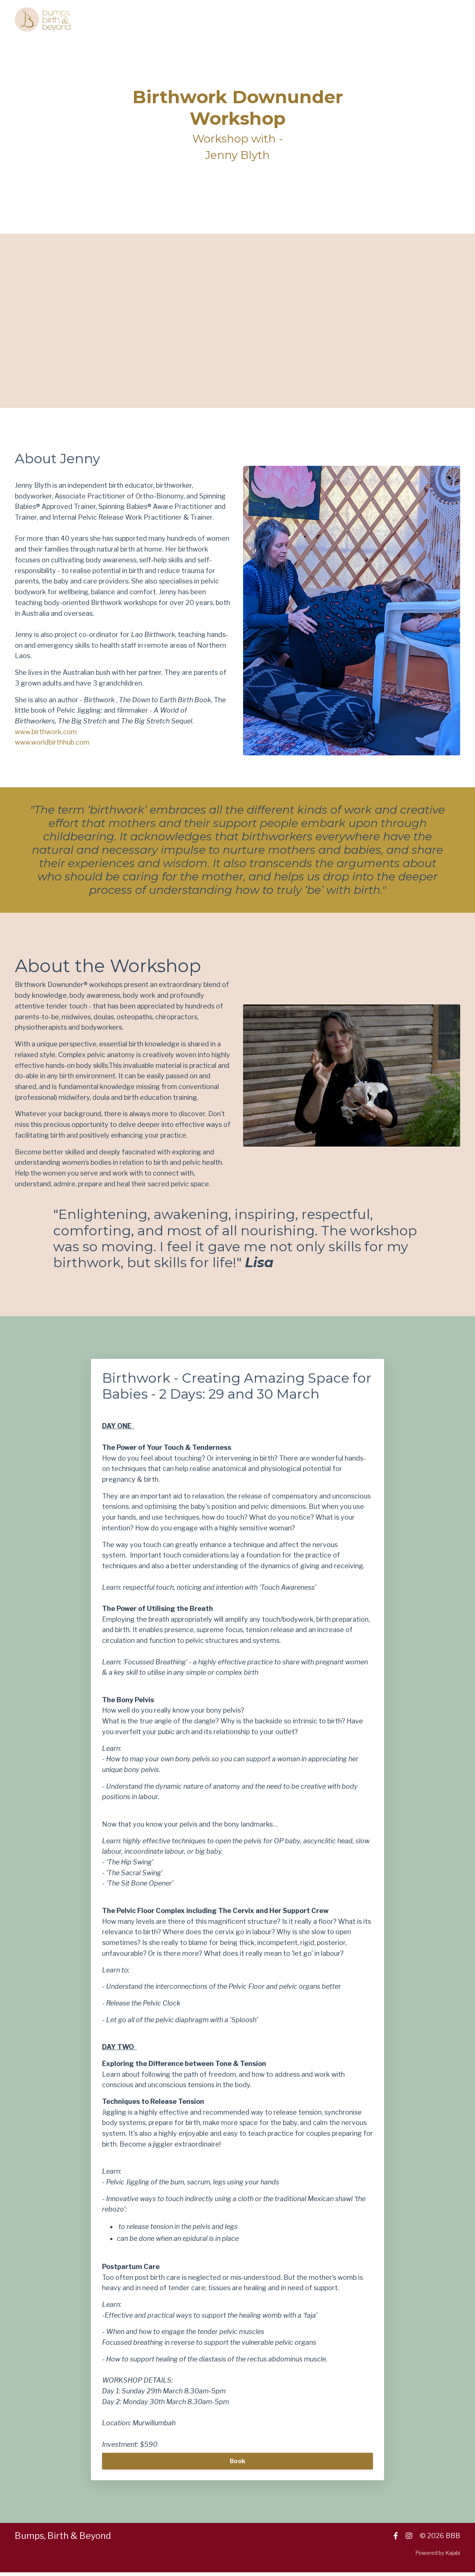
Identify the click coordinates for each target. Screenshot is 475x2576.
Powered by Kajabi (437, 2557)
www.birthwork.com (46, 732)
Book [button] (237, 2465)
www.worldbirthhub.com (52, 743)
